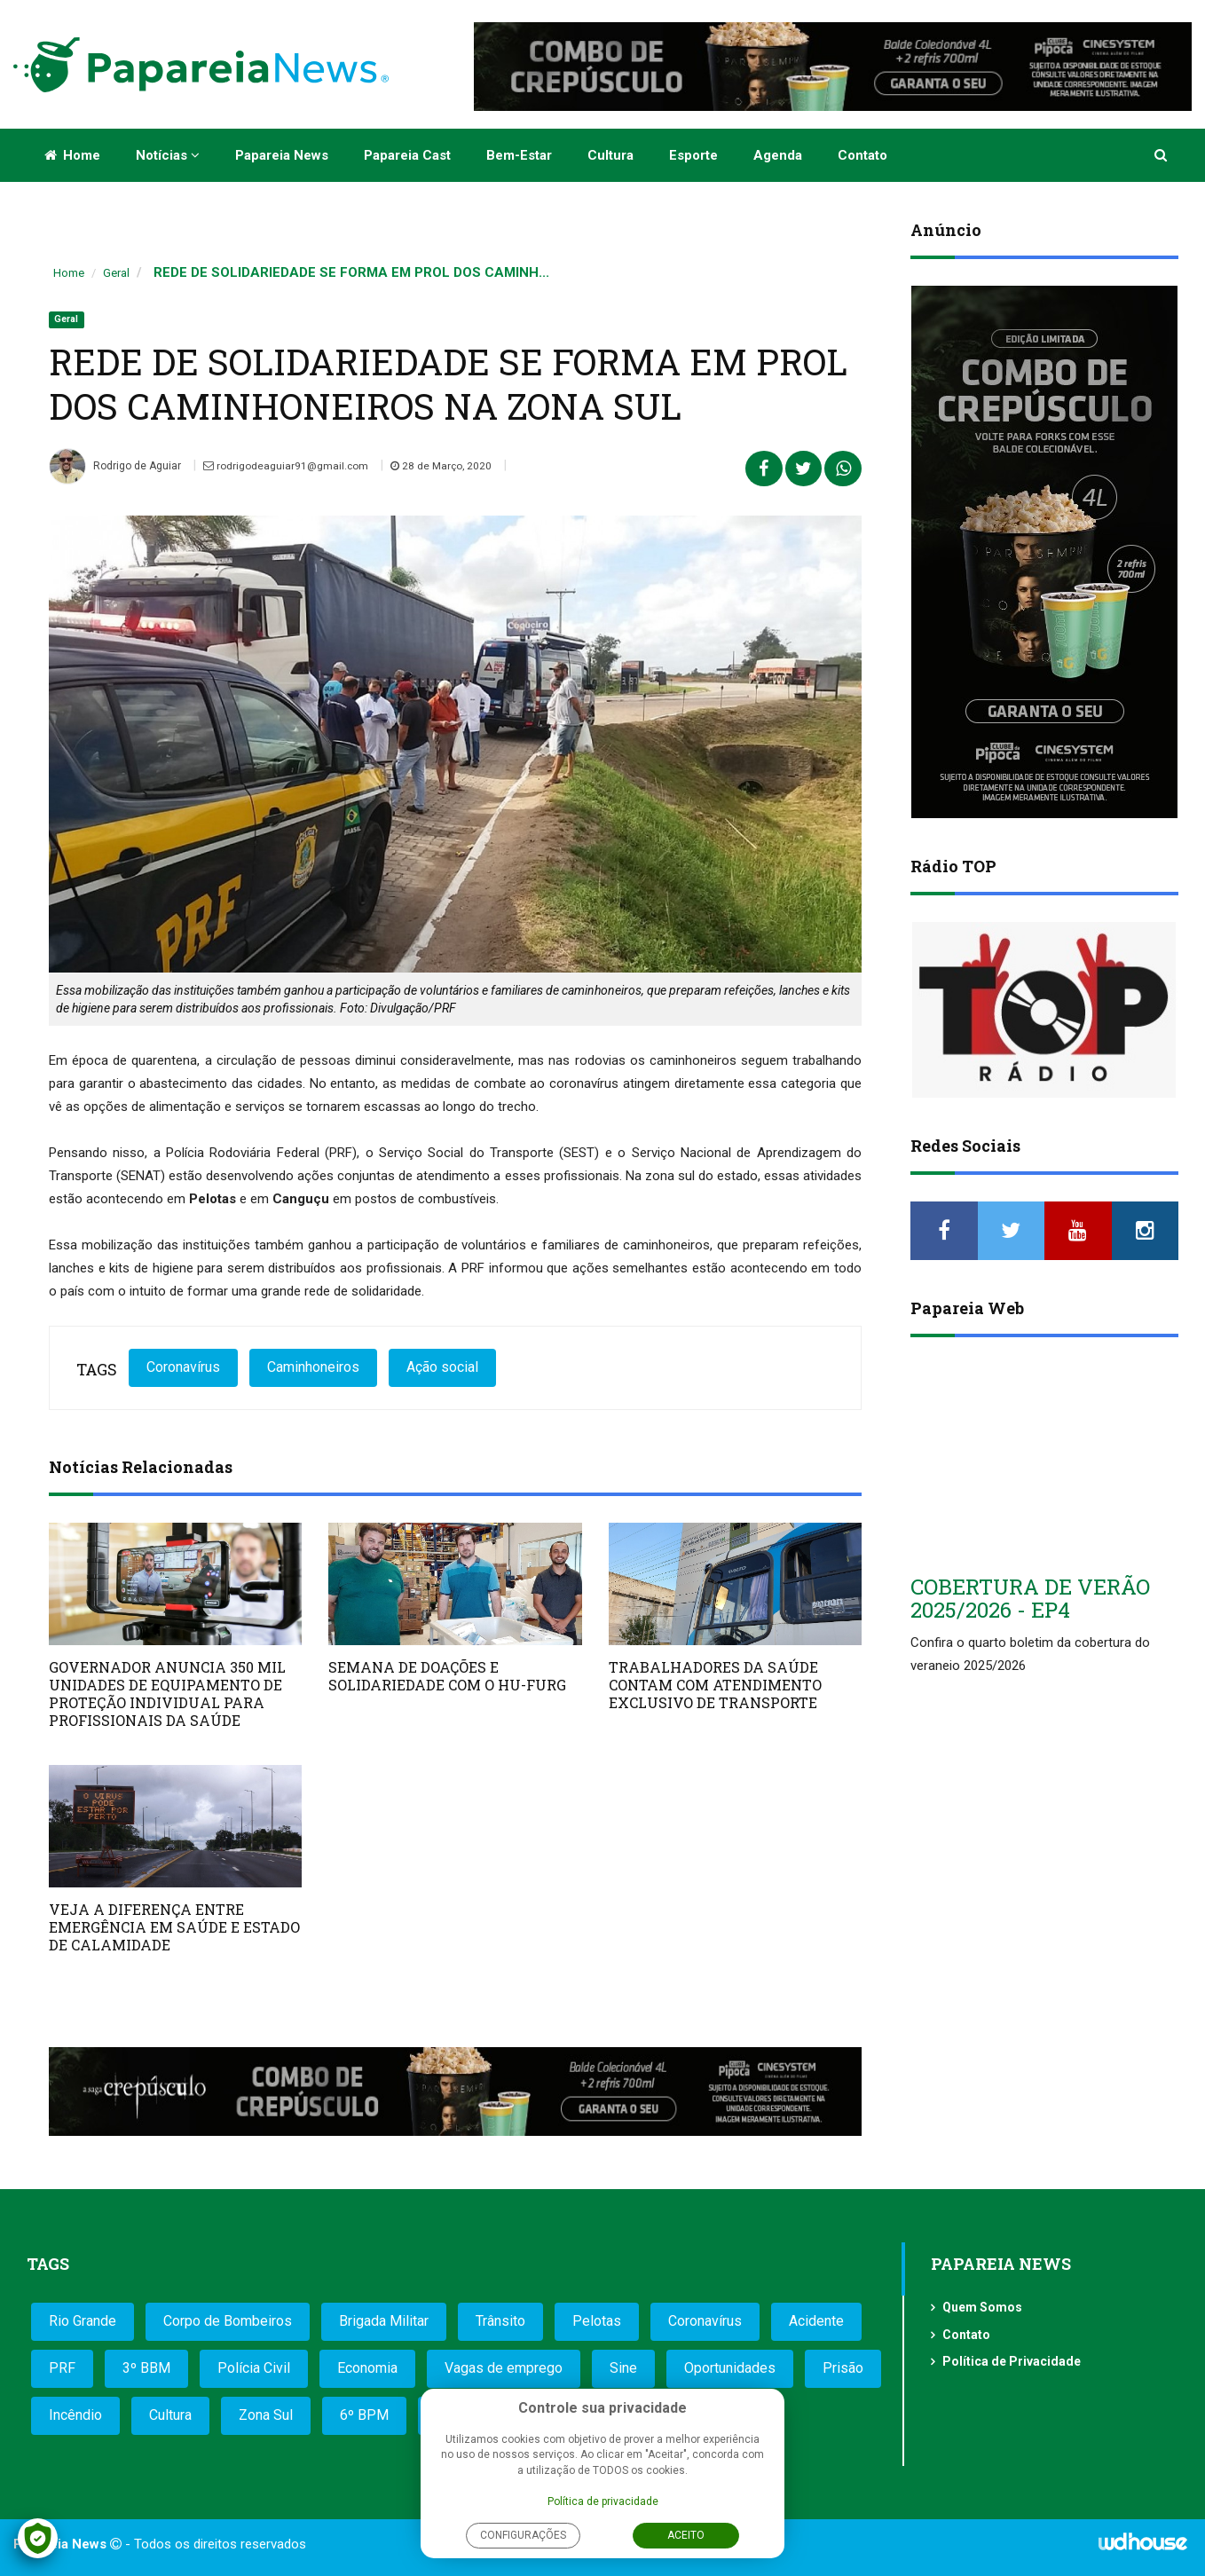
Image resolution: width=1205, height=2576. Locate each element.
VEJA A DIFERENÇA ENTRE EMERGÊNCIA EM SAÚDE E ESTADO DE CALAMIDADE (174, 1927)
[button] (1162, 155)
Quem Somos (982, 2307)
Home (72, 155)
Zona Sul (266, 2415)
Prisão (843, 2367)
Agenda (777, 155)
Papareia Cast (407, 155)
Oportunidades (730, 2367)
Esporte (693, 155)
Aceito (686, 2535)
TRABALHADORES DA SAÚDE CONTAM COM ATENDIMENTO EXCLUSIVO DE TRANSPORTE (715, 1685)
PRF (62, 2367)
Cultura (610, 155)
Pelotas (596, 2320)
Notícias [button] (168, 155)
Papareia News (281, 155)
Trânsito (500, 2320)
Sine (623, 2367)
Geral (116, 273)
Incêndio (75, 2415)
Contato (862, 155)
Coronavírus (183, 1367)
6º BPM (364, 2415)
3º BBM (146, 2367)
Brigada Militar (384, 2320)
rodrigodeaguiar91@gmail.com (286, 466)
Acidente (816, 2320)
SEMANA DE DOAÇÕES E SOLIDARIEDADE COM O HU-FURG (447, 1676)
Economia (367, 2367)
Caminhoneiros (313, 1367)
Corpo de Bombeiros (227, 2320)
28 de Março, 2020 (443, 466)
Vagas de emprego (504, 2367)
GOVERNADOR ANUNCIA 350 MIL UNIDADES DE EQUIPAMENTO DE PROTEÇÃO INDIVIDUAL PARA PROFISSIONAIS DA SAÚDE (167, 1693)
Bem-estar (519, 155)
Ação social (442, 1367)
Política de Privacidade (1011, 2361)
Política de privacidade (602, 2501)
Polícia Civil (253, 2367)
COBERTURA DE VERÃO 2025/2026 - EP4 (1030, 1598)
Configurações (523, 2535)
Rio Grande (82, 2320)
